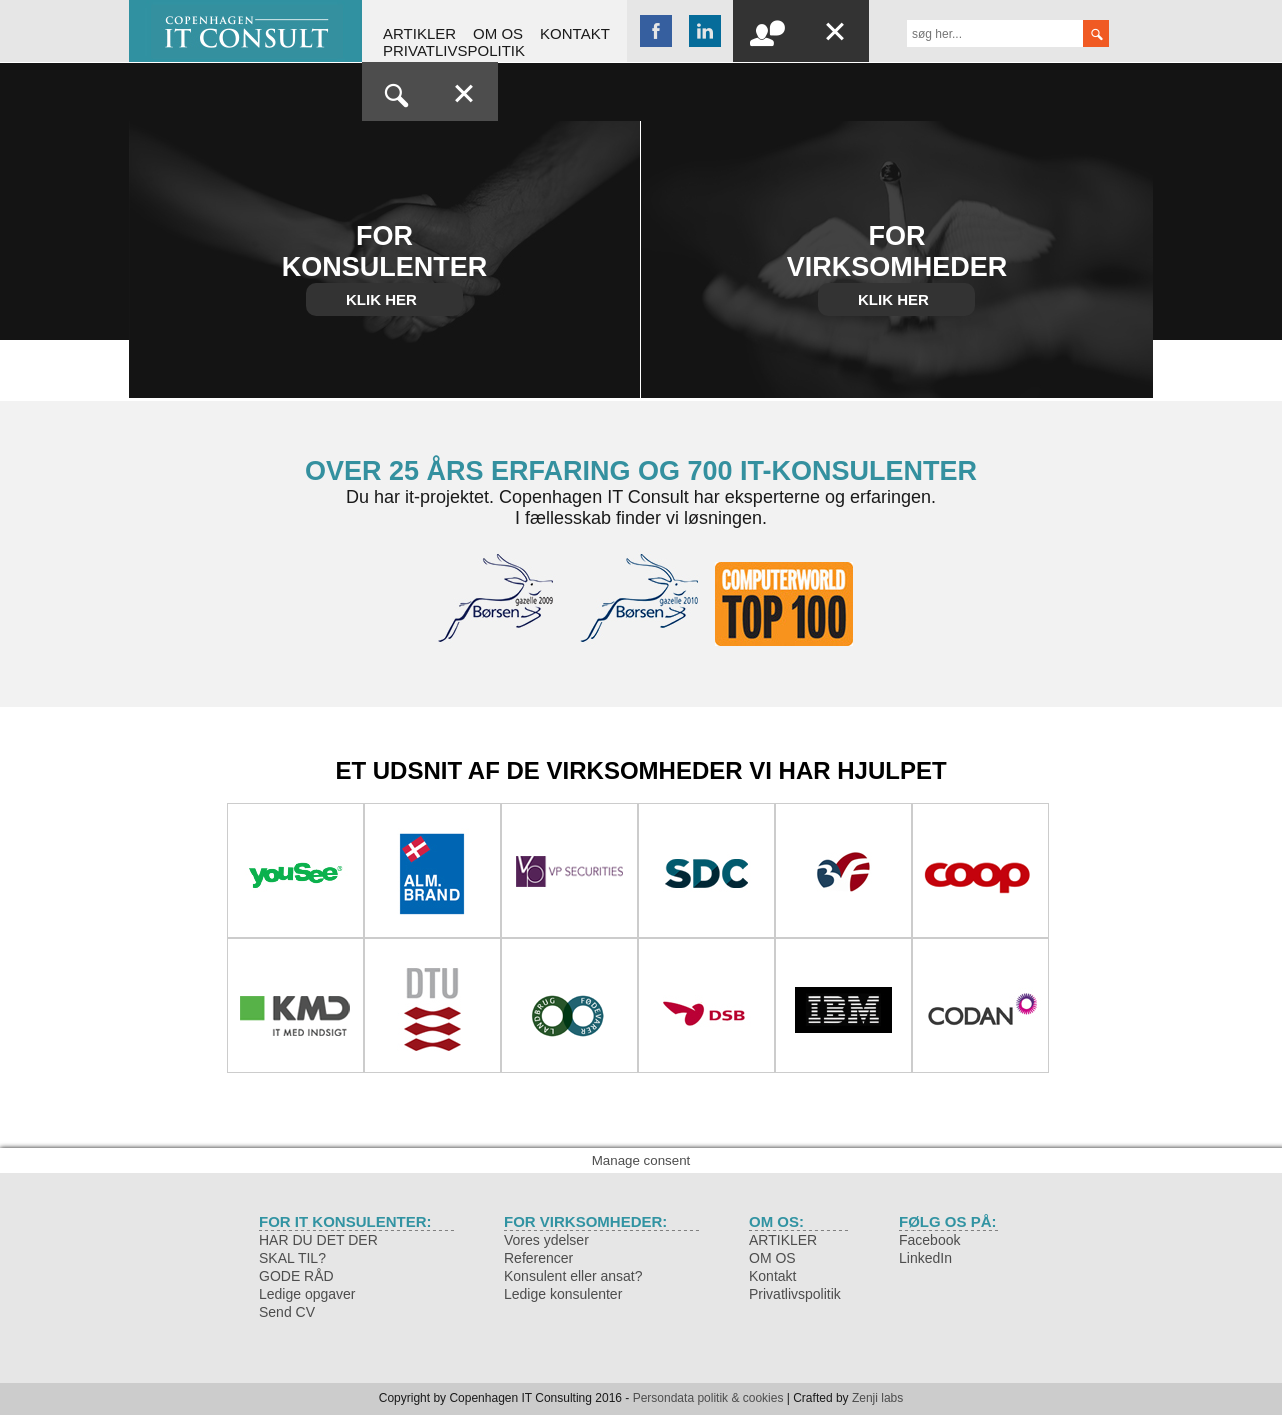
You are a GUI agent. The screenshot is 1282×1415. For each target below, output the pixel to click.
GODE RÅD (296, 1276)
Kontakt (575, 33)
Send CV (287, 1312)
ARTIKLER (419, 33)
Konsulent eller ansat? (573, 1276)
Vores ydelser (546, 1240)
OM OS (498, 33)
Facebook (929, 1240)
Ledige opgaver (307, 1294)
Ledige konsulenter (563, 1294)
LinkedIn (925, 1258)
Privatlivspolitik (454, 50)
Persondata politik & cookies (708, 1398)
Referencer (538, 1258)
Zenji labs (877, 1398)
